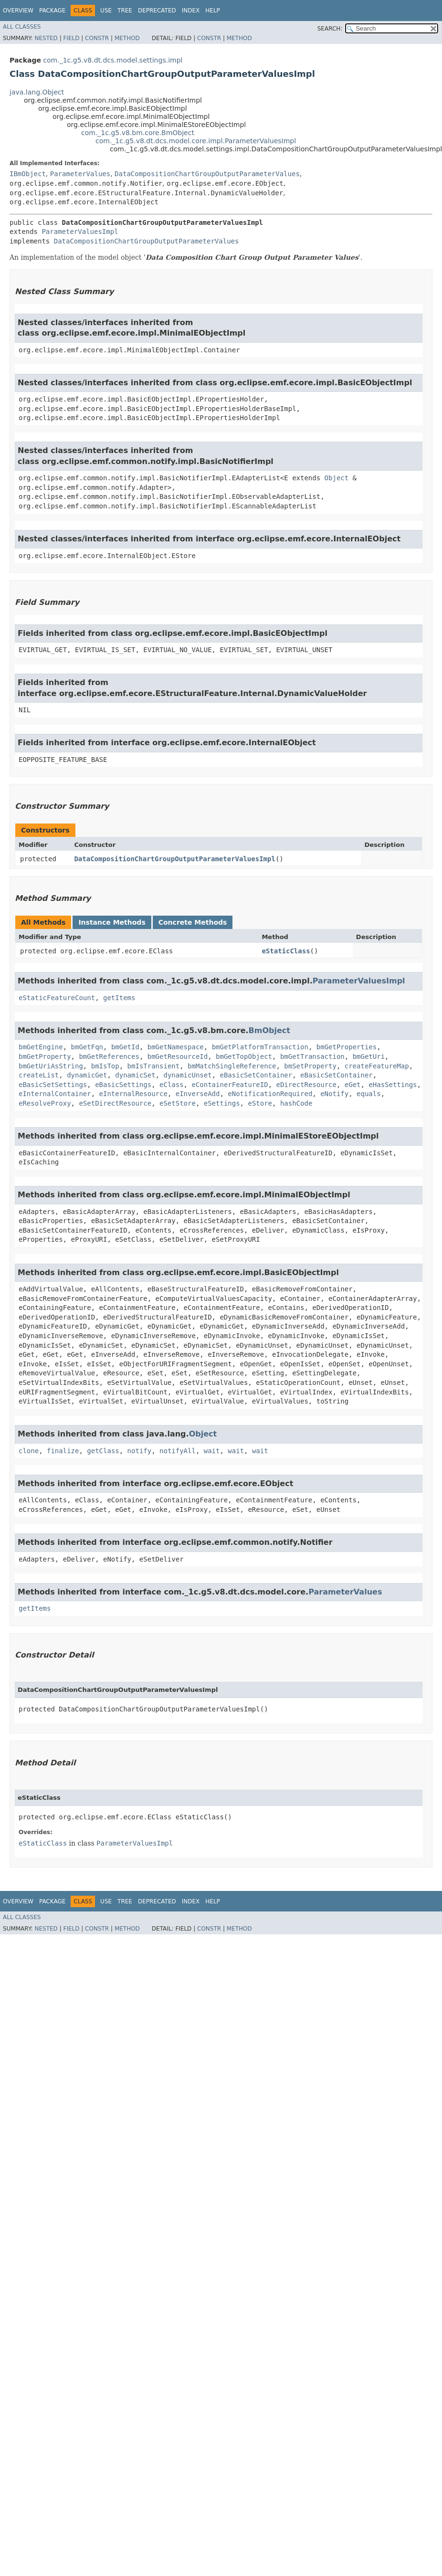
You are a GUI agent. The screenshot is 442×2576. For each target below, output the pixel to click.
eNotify (334, 1094)
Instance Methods (111, 922)
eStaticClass (286, 951)
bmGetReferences (109, 1056)
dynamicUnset (187, 1075)
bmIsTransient (153, 1066)
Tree (124, 10)
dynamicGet (87, 1075)
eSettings (222, 1103)
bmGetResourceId (177, 1056)
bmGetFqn (87, 1047)
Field (71, 38)
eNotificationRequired (270, 1094)
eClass (171, 1084)
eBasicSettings (123, 1084)
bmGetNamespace (175, 1047)
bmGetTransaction (312, 1056)
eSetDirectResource (115, 1103)
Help (212, 10)
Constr (97, 38)
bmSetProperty (310, 1066)
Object (337, 478)
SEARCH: (330, 28)
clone (29, 1451)
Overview (18, 10)
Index (191, 10)
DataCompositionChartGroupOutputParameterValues (207, 174)
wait (212, 1451)
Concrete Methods (192, 922)
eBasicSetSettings (53, 1084)
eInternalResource (133, 1094)
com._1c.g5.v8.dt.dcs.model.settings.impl (112, 60)
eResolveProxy (45, 1103)
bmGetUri (369, 1056)
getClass (103, 1451)
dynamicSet (135, 1075)
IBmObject (28, 174)
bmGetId (125, 1047)
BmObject (269, 1030)
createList (39, 1075)
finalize (63, 1451)
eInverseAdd (198, 1094)
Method (127, 38)
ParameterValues (80, 174)
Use (106, 10)
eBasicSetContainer (256, 1075)
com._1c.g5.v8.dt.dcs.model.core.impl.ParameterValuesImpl (195, 141)
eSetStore (177, 1103)
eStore (260, 1103)
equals (369, 1094)
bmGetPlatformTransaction (260, 1047)
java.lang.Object (37, 92)
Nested (45, 38)
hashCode (296, 1103)
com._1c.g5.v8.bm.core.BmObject (137, 133)
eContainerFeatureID (229, 1084)
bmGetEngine (41, 1047)
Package (52, 10)
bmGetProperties (346, 1047)
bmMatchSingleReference (232, 1066)
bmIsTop (105, 1066)
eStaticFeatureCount (57, 998)
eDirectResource (306, 1084)
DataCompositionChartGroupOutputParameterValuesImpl (174, 859)
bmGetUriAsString (51, 1066)
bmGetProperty (45, 1056)
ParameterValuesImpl (80, 231)
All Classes (22, 26)
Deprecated (157, 10)
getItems (119, 998)
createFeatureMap (377, 1066)
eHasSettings (392, 1084)
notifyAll (177, 1451)
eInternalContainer (55, 1094)
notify (139, 1451)
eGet (353, 1084)
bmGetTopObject (244, 1056)
